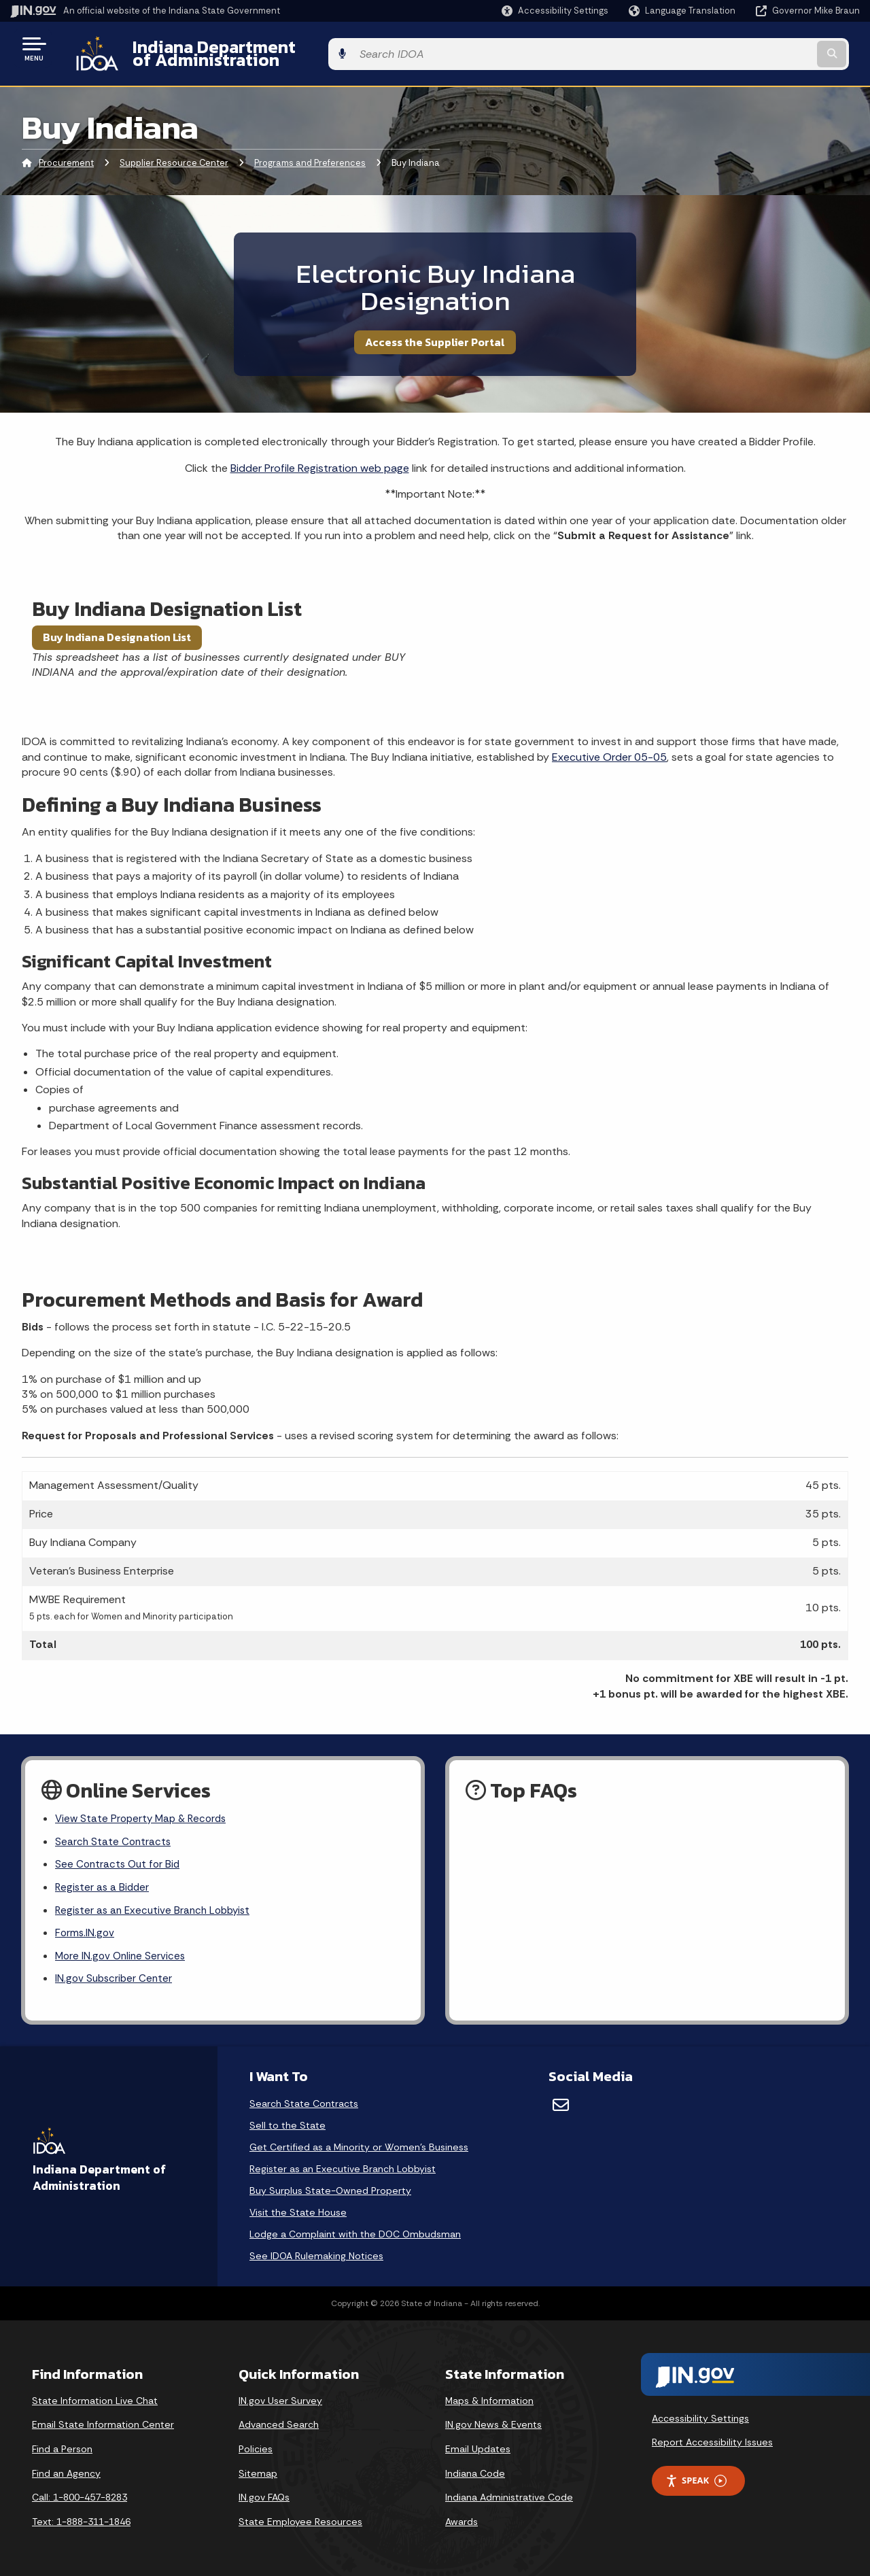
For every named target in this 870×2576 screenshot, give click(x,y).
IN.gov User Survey (280, 2398)
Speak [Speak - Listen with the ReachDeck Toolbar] (696, 2478)
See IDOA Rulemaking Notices (316, 2254)
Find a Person (62, 2447)
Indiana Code (475, 2471)
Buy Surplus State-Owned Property (330, 2188)
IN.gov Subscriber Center (115, 1977)
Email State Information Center (103, 2423)
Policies (256, 2447)
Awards (461, 2519)
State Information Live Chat (95, 2398)
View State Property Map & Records (144, 1809)
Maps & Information (489, 2398)
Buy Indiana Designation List (117, 627)
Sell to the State (287, 2123)
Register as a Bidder (103, 1881)
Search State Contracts (114, 1833)
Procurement (66, 152)
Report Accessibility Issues (712, 2440)
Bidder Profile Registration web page (319, 457)
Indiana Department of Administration (274, 48)
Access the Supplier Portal (435, 331)
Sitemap (258, 2471)
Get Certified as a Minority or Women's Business (358, 2145)
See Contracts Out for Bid (119, 1857)
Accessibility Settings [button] (700, 2416)
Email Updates (477, 2447)
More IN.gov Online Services (122, 1953)
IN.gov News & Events (493, 2423)
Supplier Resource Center (174, 152)
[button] (555, 10)
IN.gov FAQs (264, 2495)
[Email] (561, 2103)
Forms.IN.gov (85, 1929)
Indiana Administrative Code (509, 2495)
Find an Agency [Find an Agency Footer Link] (66, 2471)
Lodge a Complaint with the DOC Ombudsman (355, 2232)
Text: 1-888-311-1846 (81, 2519)
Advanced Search (279, 2423)
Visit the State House (298, 2210)
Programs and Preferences (310, 152)
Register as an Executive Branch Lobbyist (156, 1904)
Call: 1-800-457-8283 (79, 2495)
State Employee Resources (300, 2519)
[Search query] (762, 48)
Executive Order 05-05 (609, 746)
